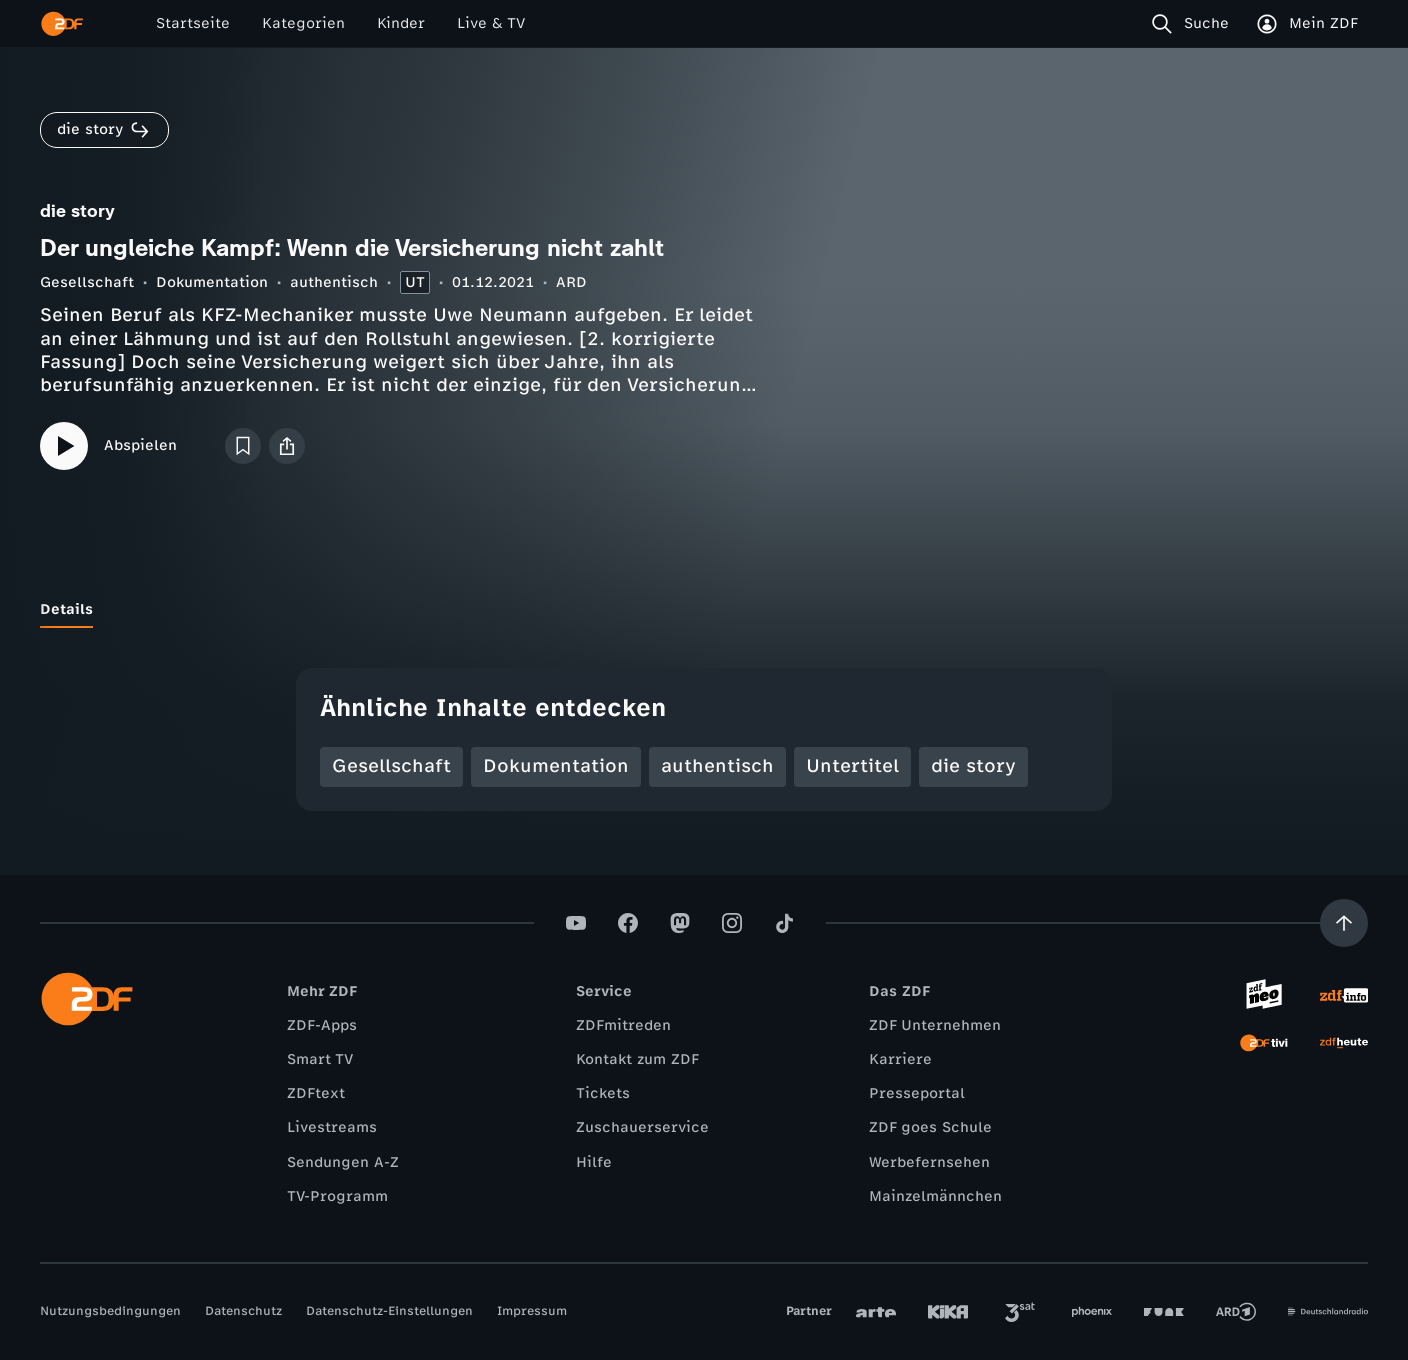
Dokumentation (212, 282)
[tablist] (704, 610)
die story (973, 766)
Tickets (603, 1093)
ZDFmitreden (623, 1025)
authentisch (334, 282)
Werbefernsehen (929, 1162)
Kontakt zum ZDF (637, 1059)
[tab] (66, 610)
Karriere (900, 1059)
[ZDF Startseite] (62, 24)
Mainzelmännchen (935, 1196)
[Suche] (1194, 24)
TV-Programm (337, 1196)
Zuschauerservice (642, 1127)
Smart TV (320, 1059)
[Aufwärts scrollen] (1344, 923)
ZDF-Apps (322, 1025)
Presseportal (917, 1093)
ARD (571, 282)
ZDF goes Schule (930, 1127)
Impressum (532, 1311)
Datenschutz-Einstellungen (389, 1311)
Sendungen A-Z (343, 1162)
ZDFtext (316, 1093)
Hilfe (594, 1162)
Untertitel (852, 766)
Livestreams (332, 1127)
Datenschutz (243, 1311)
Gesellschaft (87, 282)
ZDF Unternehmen (935, 1025)
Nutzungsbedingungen (110, 1311)
